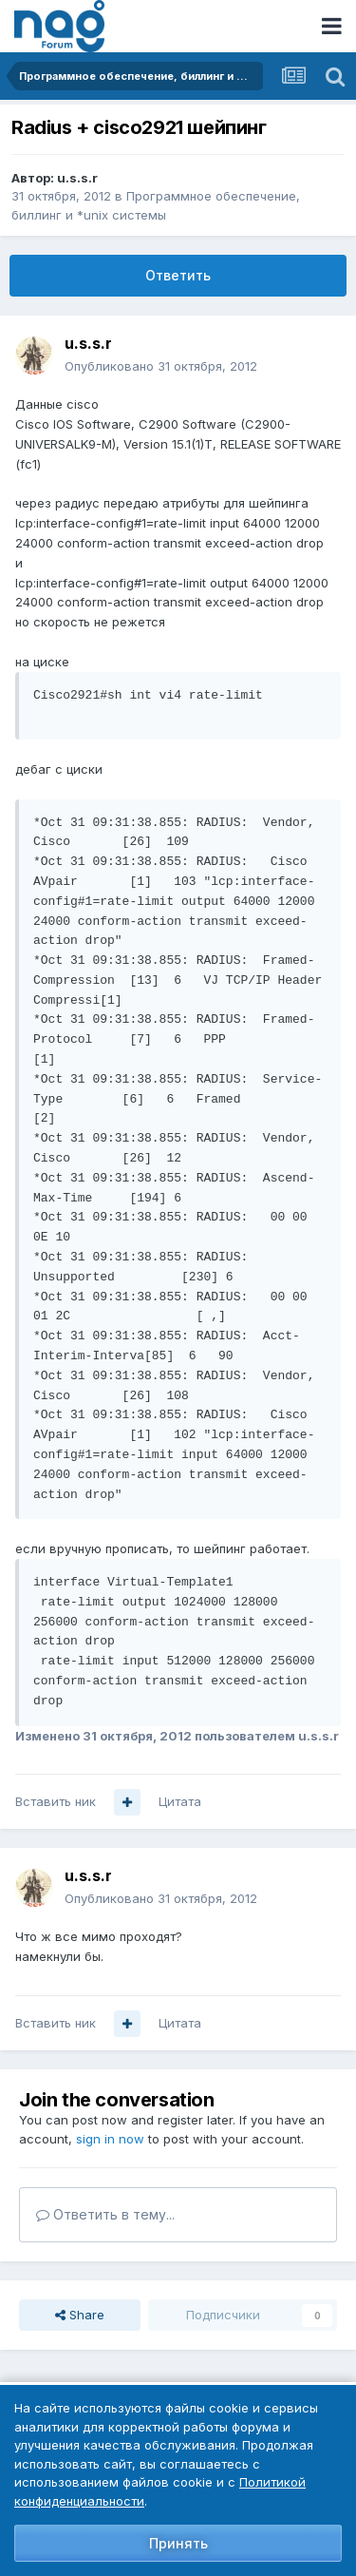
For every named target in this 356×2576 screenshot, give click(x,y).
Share (79, 2314)
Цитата (180, 1801)
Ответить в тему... (105, 2214)
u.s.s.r (77, 177)
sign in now (110, 2138)
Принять (178, 2543)
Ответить (178, 275)
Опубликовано (161, 366)
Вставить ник (55, 1801)
